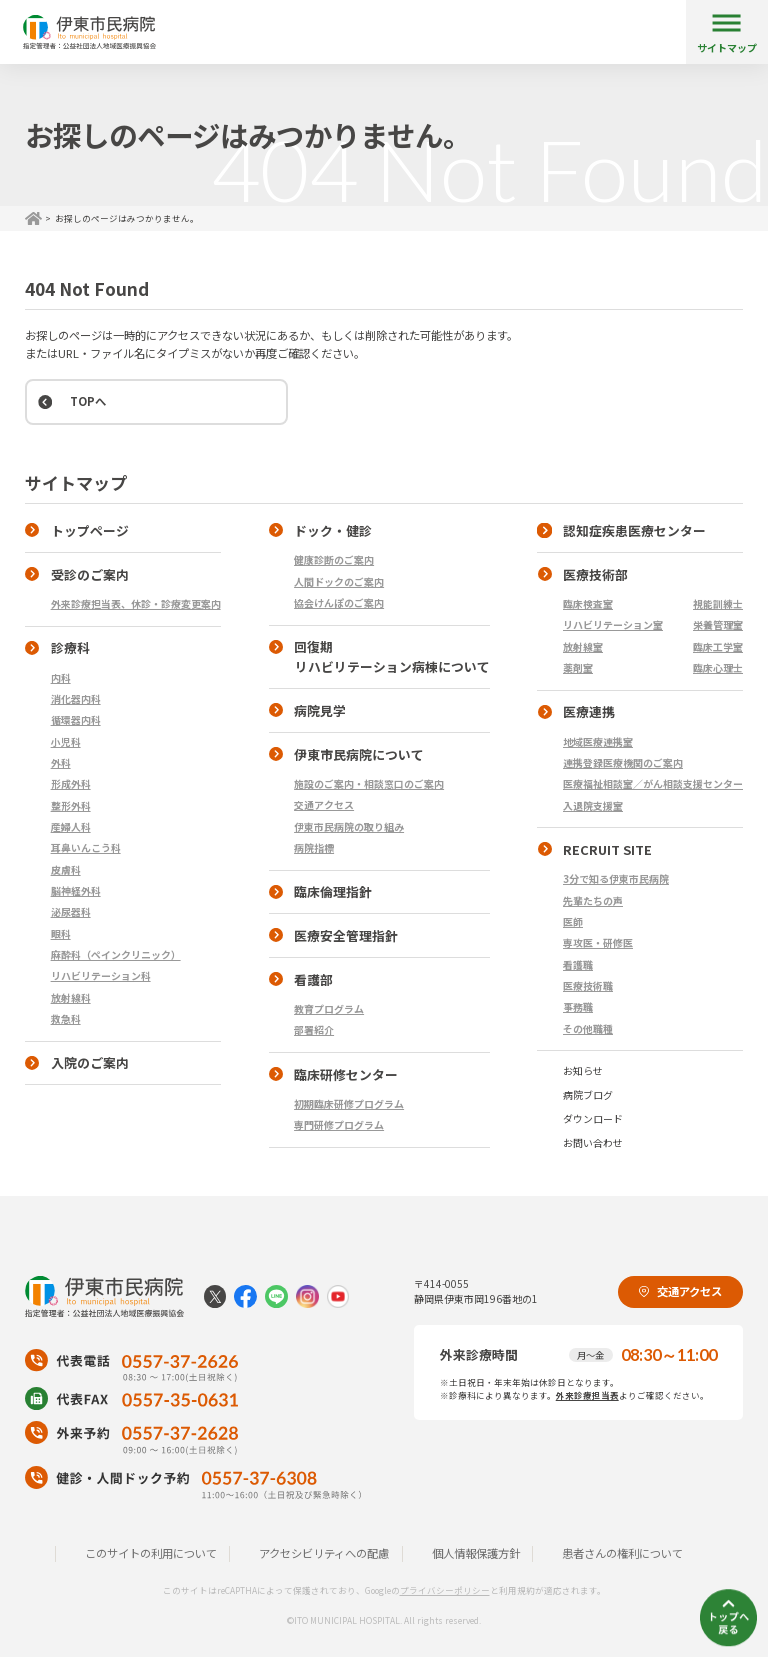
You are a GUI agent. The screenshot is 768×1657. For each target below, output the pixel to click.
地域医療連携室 (598, 741)
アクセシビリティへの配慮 (324, 1553)
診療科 (70, 647)
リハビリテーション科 (101, 975)
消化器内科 (76, 698)
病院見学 (320, 710)
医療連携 (589, 711)
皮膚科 (66, 869)
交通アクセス (324, 804)
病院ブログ (588, 1094)
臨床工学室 (718, 646)
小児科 (66, 741)
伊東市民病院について (359, 754)
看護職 (578, 964)
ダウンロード (593, 1118)
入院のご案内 (90, 1062)
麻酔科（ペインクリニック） (116, 954)
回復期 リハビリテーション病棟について (379, 656)
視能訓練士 (718, 603)
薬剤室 (578, 667)
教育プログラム (329, 1008)
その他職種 (588, 1028)
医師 (573, 921)
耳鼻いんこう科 (86, 847)
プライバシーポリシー (445, 1590)
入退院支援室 (593, 805)
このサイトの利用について (151, 1553)
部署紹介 (314, 1029)
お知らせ (583, 1070)
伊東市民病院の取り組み (349, 826)
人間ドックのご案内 (339, 581)
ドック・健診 (333, 530)
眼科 (61, 933)
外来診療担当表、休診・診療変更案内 (136, 603)
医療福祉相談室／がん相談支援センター (653, 783)
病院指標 (314, 847)
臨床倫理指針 (333, 891)
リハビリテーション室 (613, 624)
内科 (61, 677)
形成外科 (71, 783)
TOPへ (88, 401)
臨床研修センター (346, 1074)
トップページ (90, 530)
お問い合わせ (593, 1142)
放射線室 (583, 646)
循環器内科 (76, 719)
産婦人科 (71, 826)
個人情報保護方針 (476, 1553)
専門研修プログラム (339, 1124)
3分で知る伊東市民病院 (616, 878)
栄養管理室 (718, 624)
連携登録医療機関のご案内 (623, 762)
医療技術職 (588, 985)
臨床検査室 (588, 603)
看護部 (313, 979)
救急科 (66, 1018)
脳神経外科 (76, 890)
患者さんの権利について (622, 1553)
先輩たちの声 (593, 900)
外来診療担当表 (587, 1395)
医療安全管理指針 (346, 935)
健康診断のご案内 (334, 559)
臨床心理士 (718, 667)
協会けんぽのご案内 (339, 602)
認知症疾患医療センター (634, 530)
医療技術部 (595, 574)
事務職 (578, 1006)
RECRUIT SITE (607, 849)
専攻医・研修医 (598, 942)
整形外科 (71, 805)
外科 (61, 762)
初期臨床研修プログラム (349, 1103)
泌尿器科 (71, 911)
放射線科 (71, 997)
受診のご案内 (90, 574)
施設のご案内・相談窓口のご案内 (369, 783)
